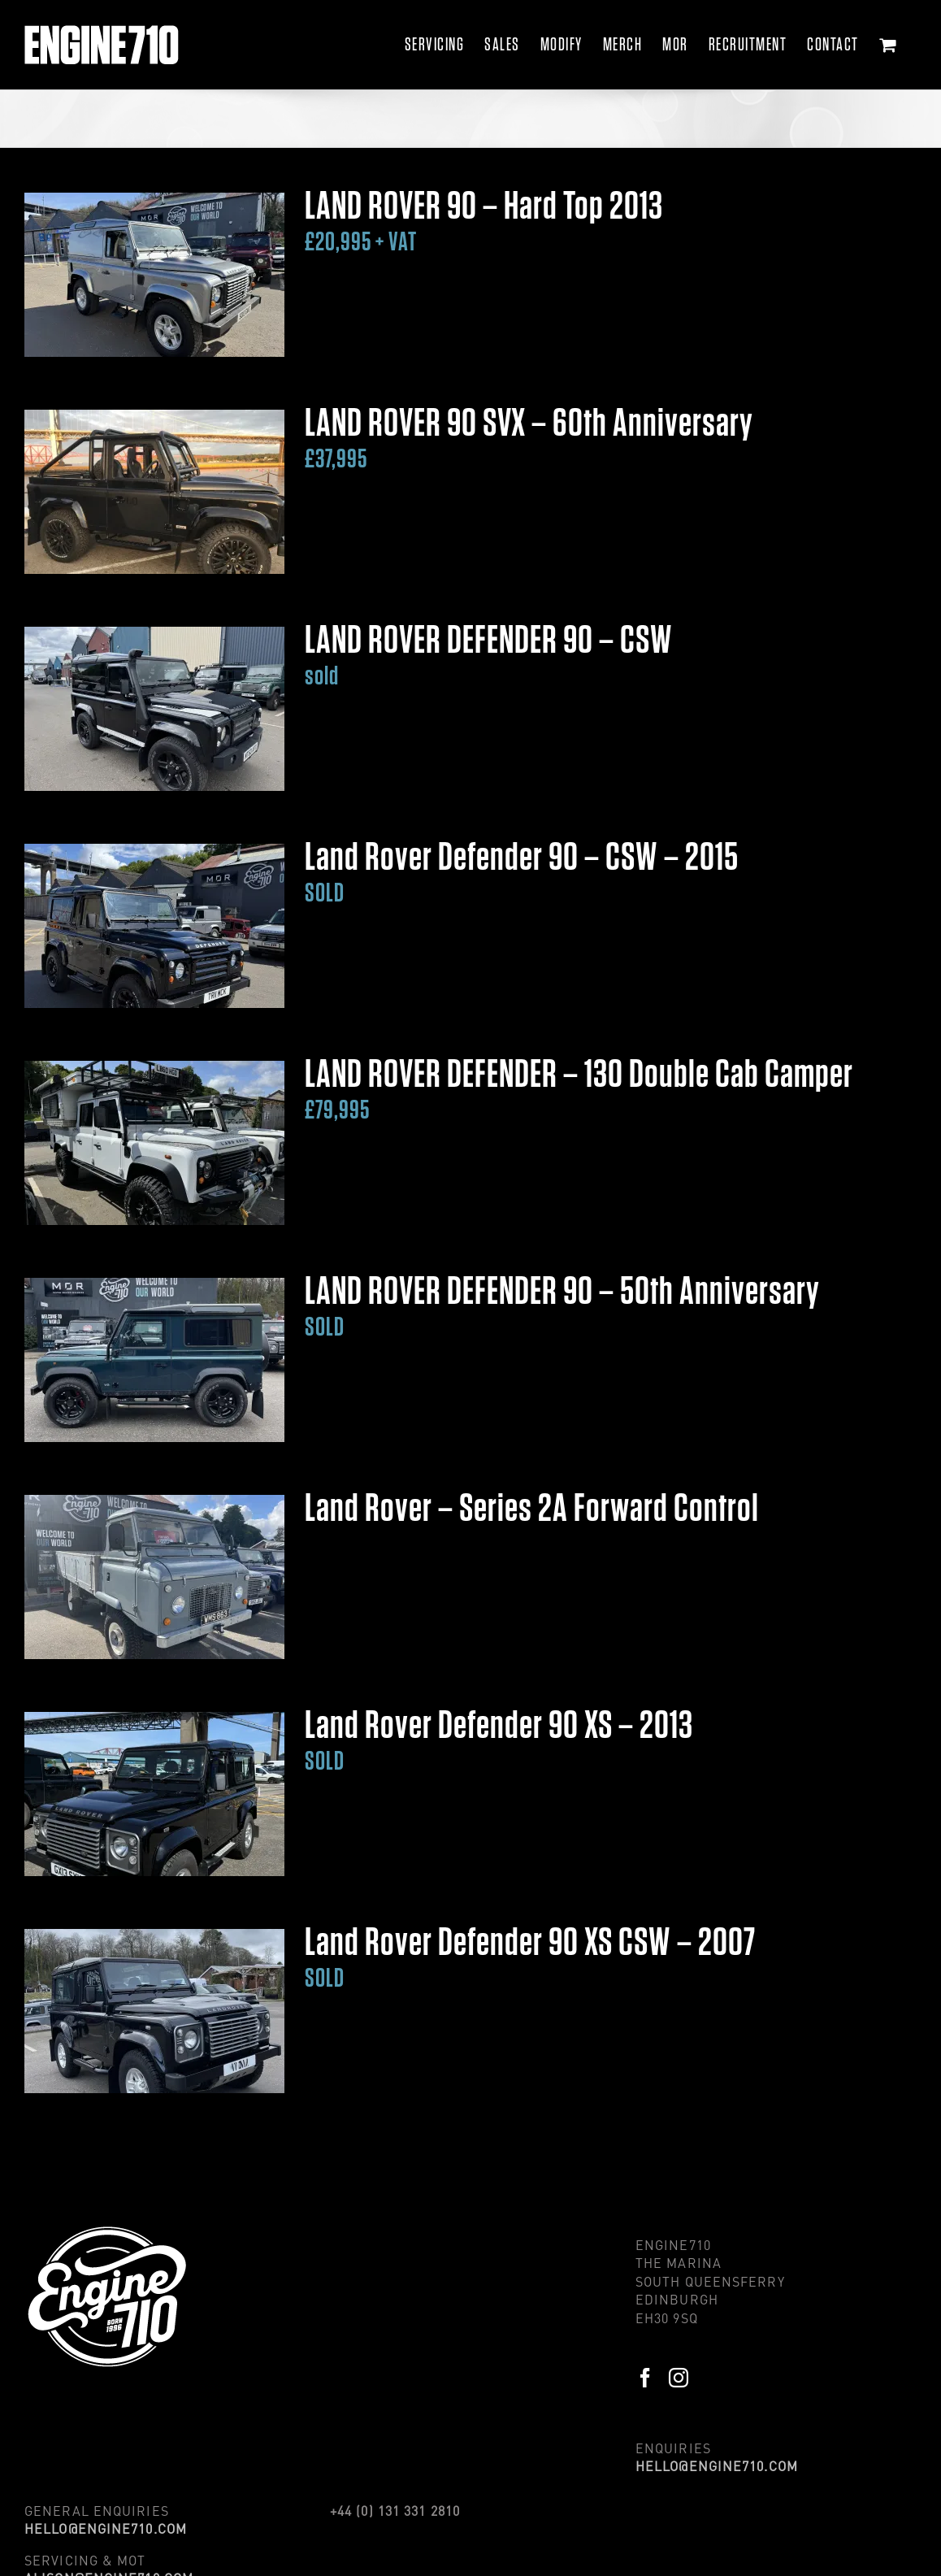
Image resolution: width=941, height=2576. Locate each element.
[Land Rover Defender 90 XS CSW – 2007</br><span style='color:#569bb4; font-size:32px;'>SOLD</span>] (154, 2011)
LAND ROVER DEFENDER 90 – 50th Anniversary (562, 1306)
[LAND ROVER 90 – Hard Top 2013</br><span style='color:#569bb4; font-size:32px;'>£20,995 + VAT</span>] (154, 275)
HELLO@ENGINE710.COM (716, 2465)
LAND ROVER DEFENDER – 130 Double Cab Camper (579, 1089)
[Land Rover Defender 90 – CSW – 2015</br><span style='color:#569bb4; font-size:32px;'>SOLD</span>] (154, 926)
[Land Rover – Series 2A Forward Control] (154, 1577)
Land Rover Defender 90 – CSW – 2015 (522, 872)
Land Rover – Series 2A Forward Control (532, 1509)
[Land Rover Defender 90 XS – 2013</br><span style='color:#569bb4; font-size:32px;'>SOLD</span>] (154, 1794)
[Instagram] (679, 2377)
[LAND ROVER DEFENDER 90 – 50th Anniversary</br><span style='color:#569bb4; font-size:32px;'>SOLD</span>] (154, 1360)
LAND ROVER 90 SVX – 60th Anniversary (529, 438)
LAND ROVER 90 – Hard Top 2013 (484, 221)
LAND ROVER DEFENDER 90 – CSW (489, 655)
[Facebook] (645, 2377)
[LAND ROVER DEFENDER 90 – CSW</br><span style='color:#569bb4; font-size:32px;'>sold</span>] (154, 709)
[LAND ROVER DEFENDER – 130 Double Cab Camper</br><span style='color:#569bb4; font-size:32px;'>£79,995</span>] (154, 1143)
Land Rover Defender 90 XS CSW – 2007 (530, 1958)
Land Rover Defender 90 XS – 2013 (499, 1741)
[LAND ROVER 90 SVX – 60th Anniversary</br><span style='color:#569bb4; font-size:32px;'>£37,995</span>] (154, 492)
